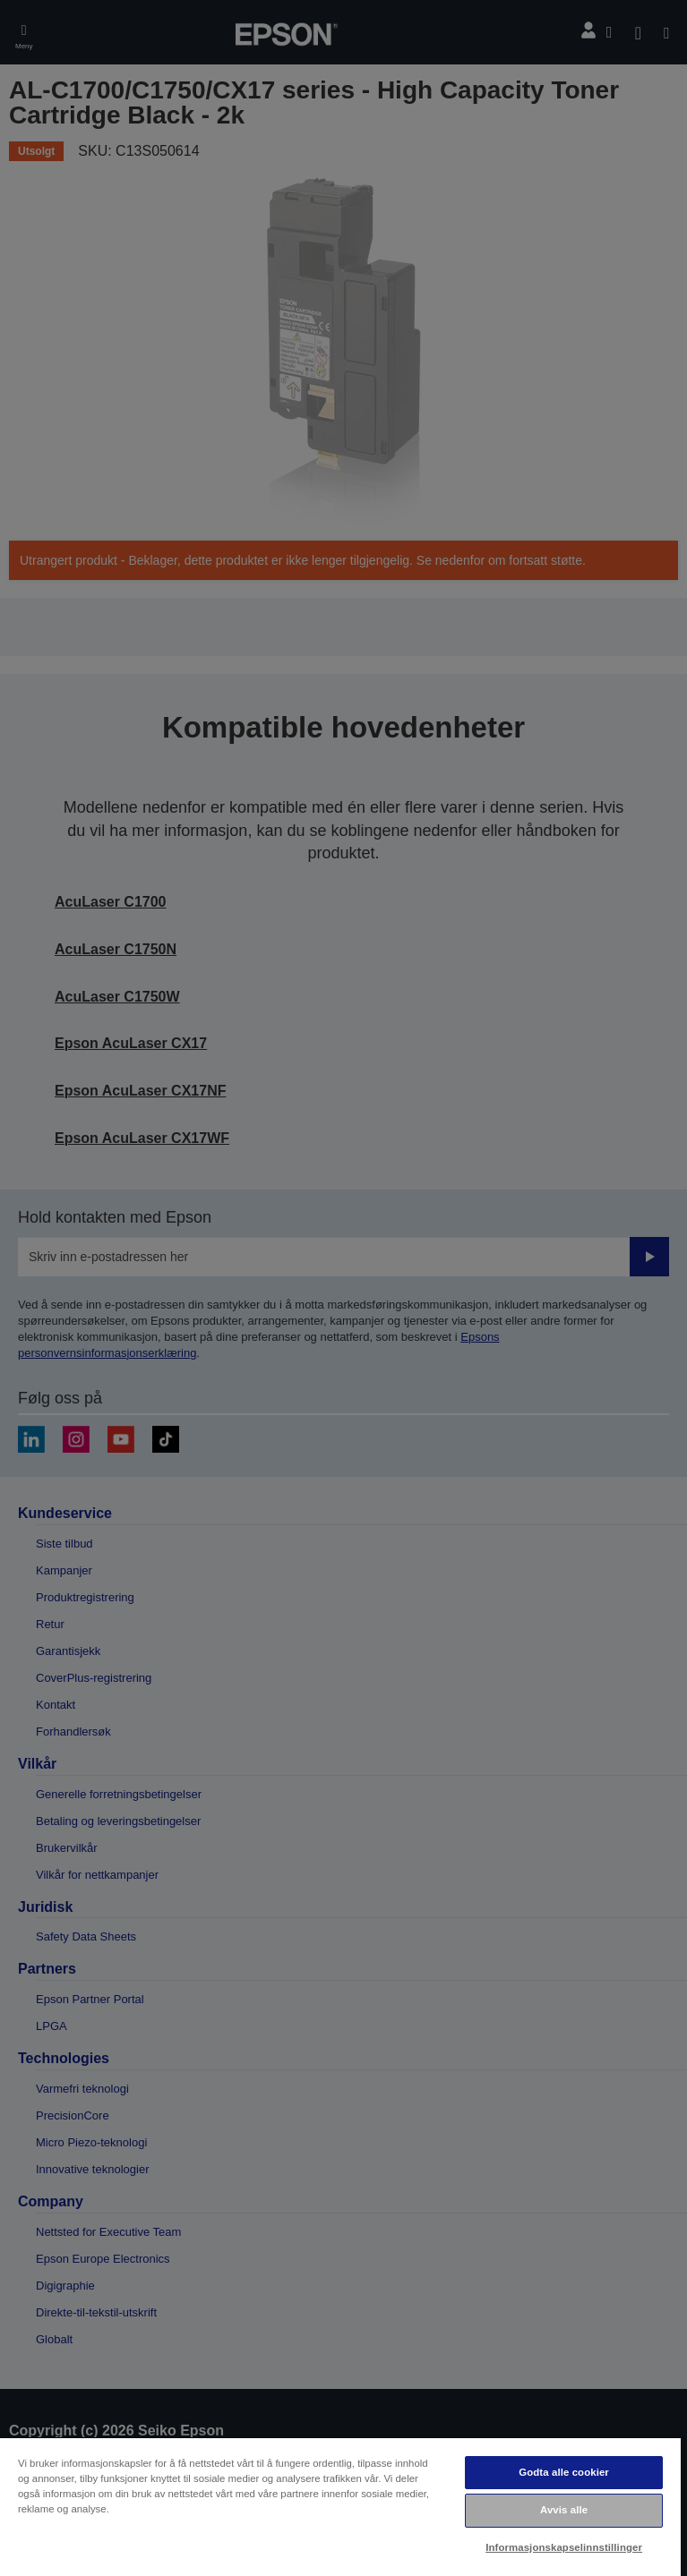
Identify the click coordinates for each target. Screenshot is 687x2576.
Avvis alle (564, 2509)
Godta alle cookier (564, 2472)
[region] (340, 2506)
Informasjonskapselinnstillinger (563, 2547)
